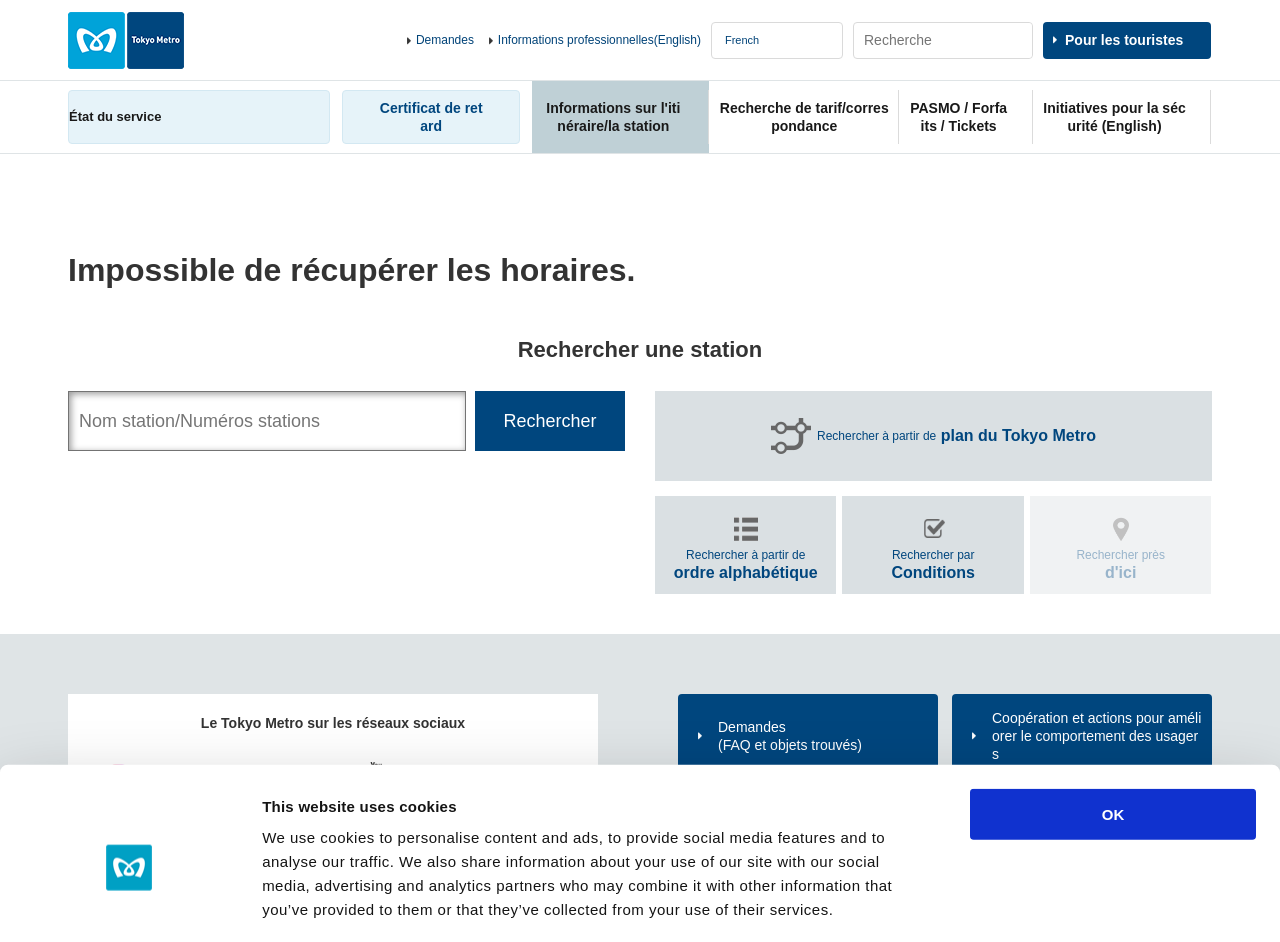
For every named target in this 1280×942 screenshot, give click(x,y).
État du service (115, 116)
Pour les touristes (1124, 40)
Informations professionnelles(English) (599, 40)
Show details (1049, 902)
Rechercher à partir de (956, 436)
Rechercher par (933, 564)
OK (1113, 726)
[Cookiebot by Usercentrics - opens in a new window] (129, 903)
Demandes (445, 40)
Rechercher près (1120, 564)
